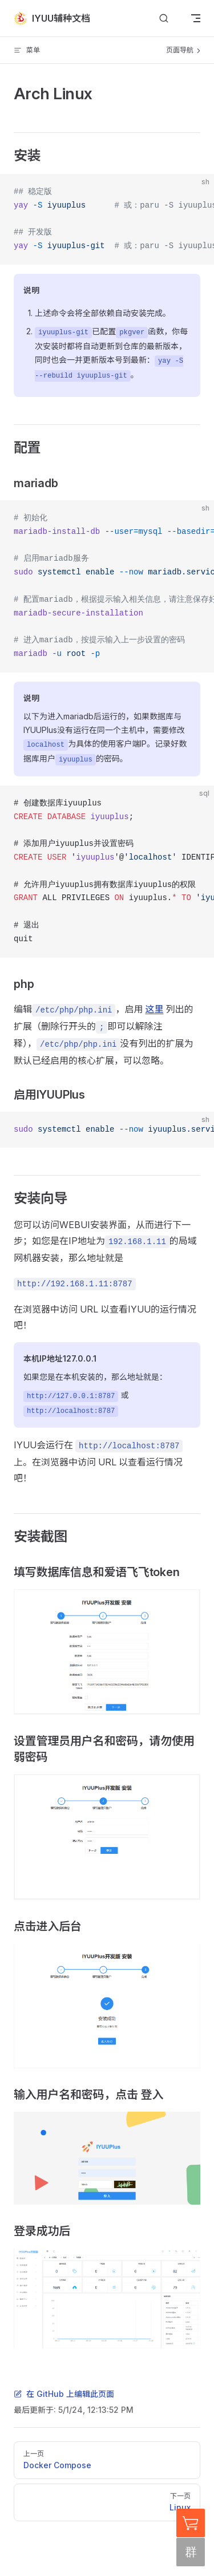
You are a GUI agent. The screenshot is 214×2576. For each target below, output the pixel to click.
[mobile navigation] (195, 18)
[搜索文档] (163, 18)
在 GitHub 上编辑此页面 (64, 2394)
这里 (154, 1009)
